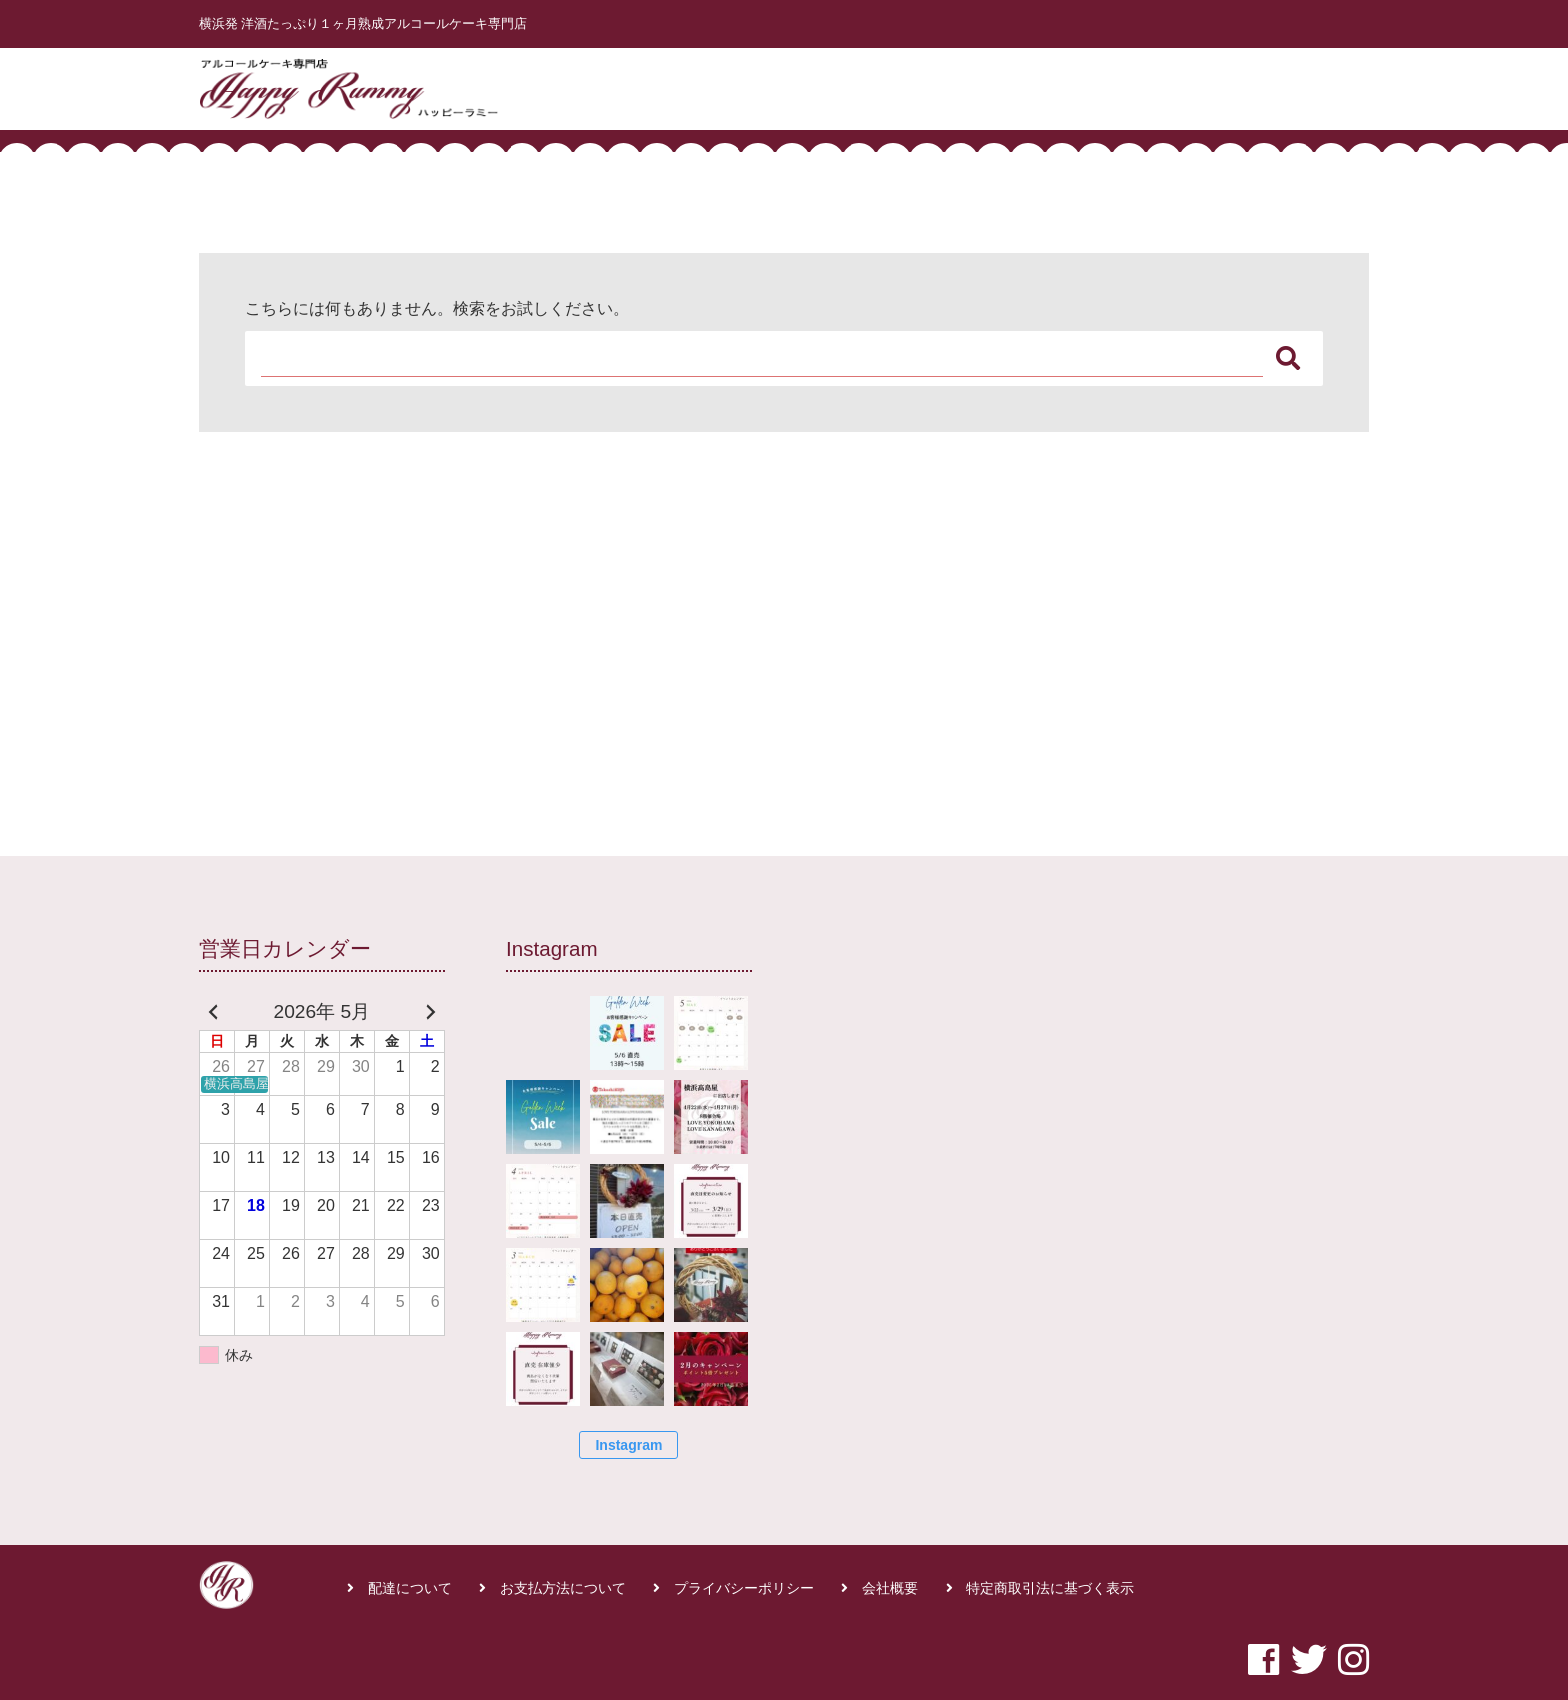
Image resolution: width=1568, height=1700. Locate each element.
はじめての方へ (999, 84)
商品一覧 (1112, 84)
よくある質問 (1218, 84)
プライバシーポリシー (744, 1588)
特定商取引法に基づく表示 (1050, 1588)
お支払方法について (563, 1588)
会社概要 (890, 1588)
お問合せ (1324, 84)
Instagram (628, 1445)
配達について (410, 1588)
